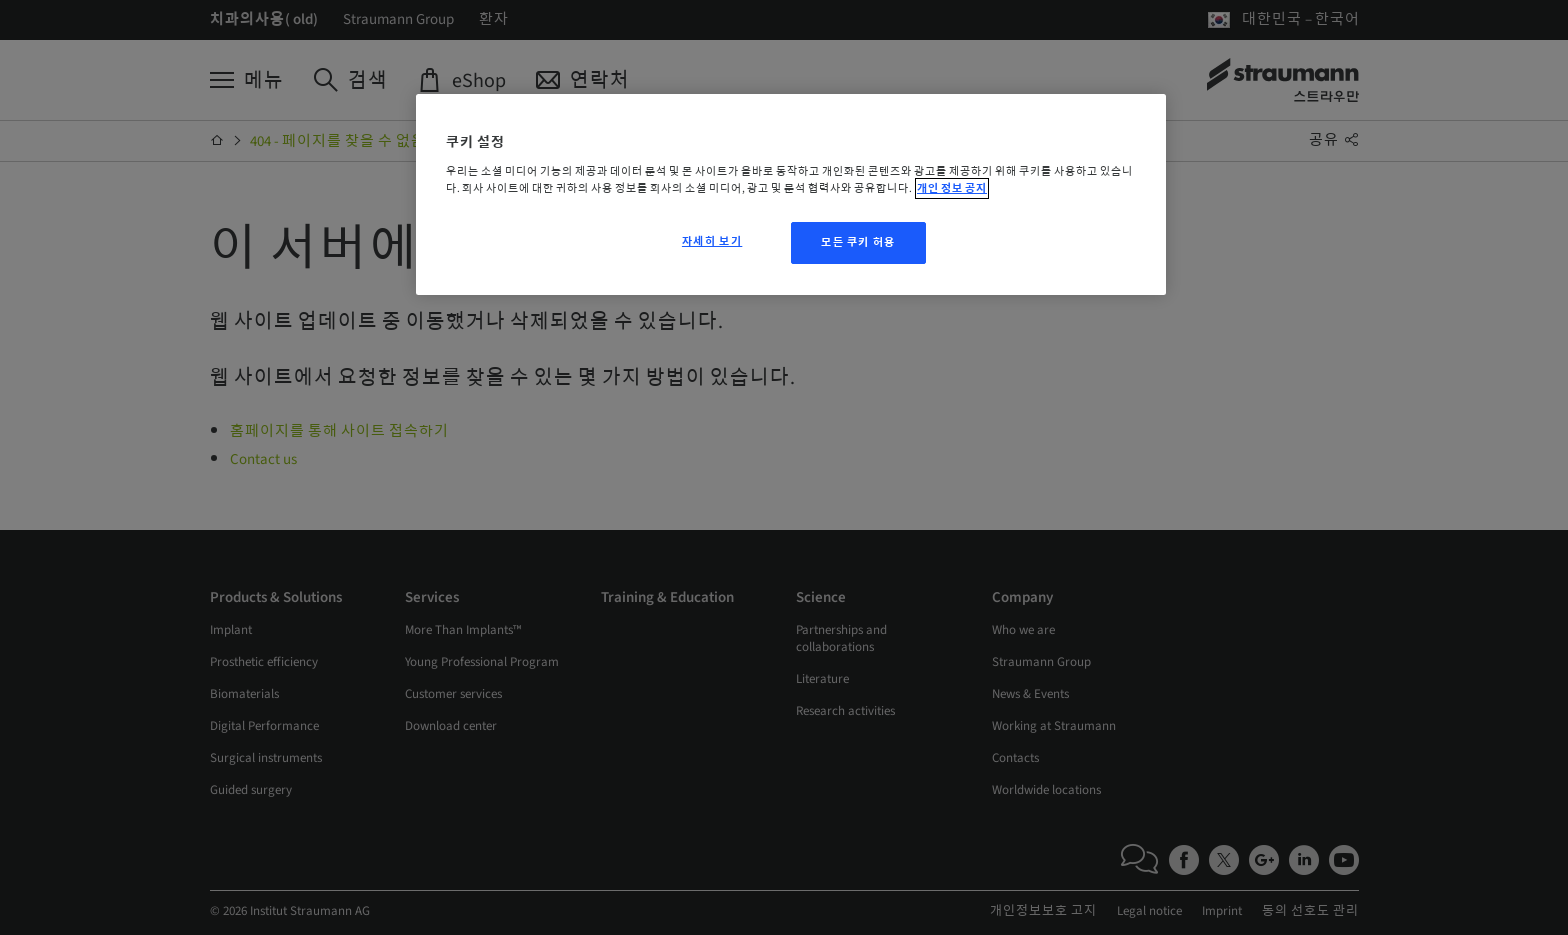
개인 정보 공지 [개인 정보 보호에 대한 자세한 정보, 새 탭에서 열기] (952, 188)
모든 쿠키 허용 (858, 242)
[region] (791, 195)
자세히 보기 (712, 241)
